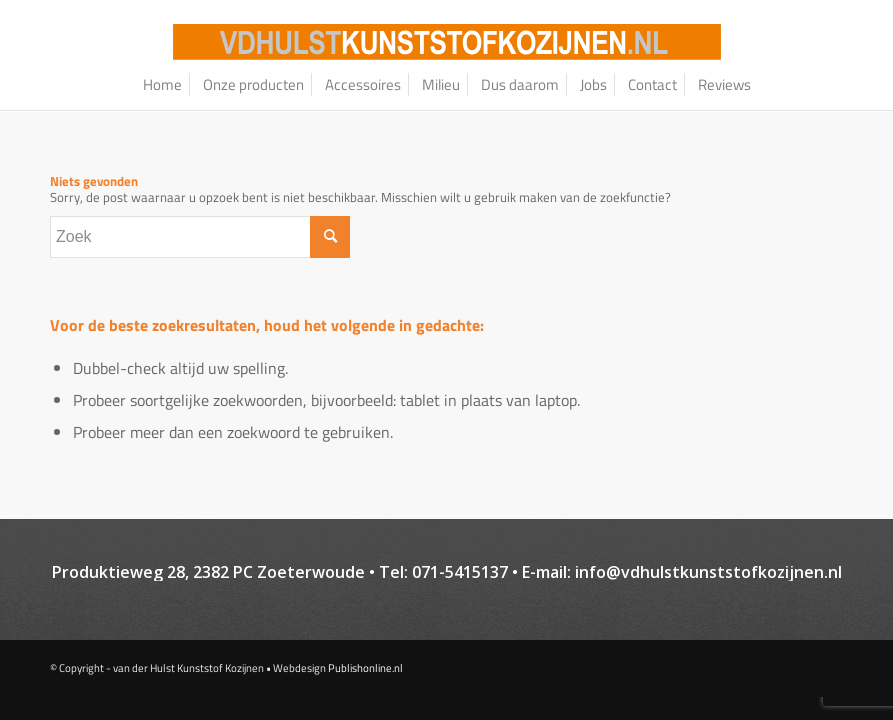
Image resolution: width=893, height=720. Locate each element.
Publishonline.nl (365, 668)
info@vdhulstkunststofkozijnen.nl (708, 572)
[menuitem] (162, 85)
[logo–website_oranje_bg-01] (447, 42)
